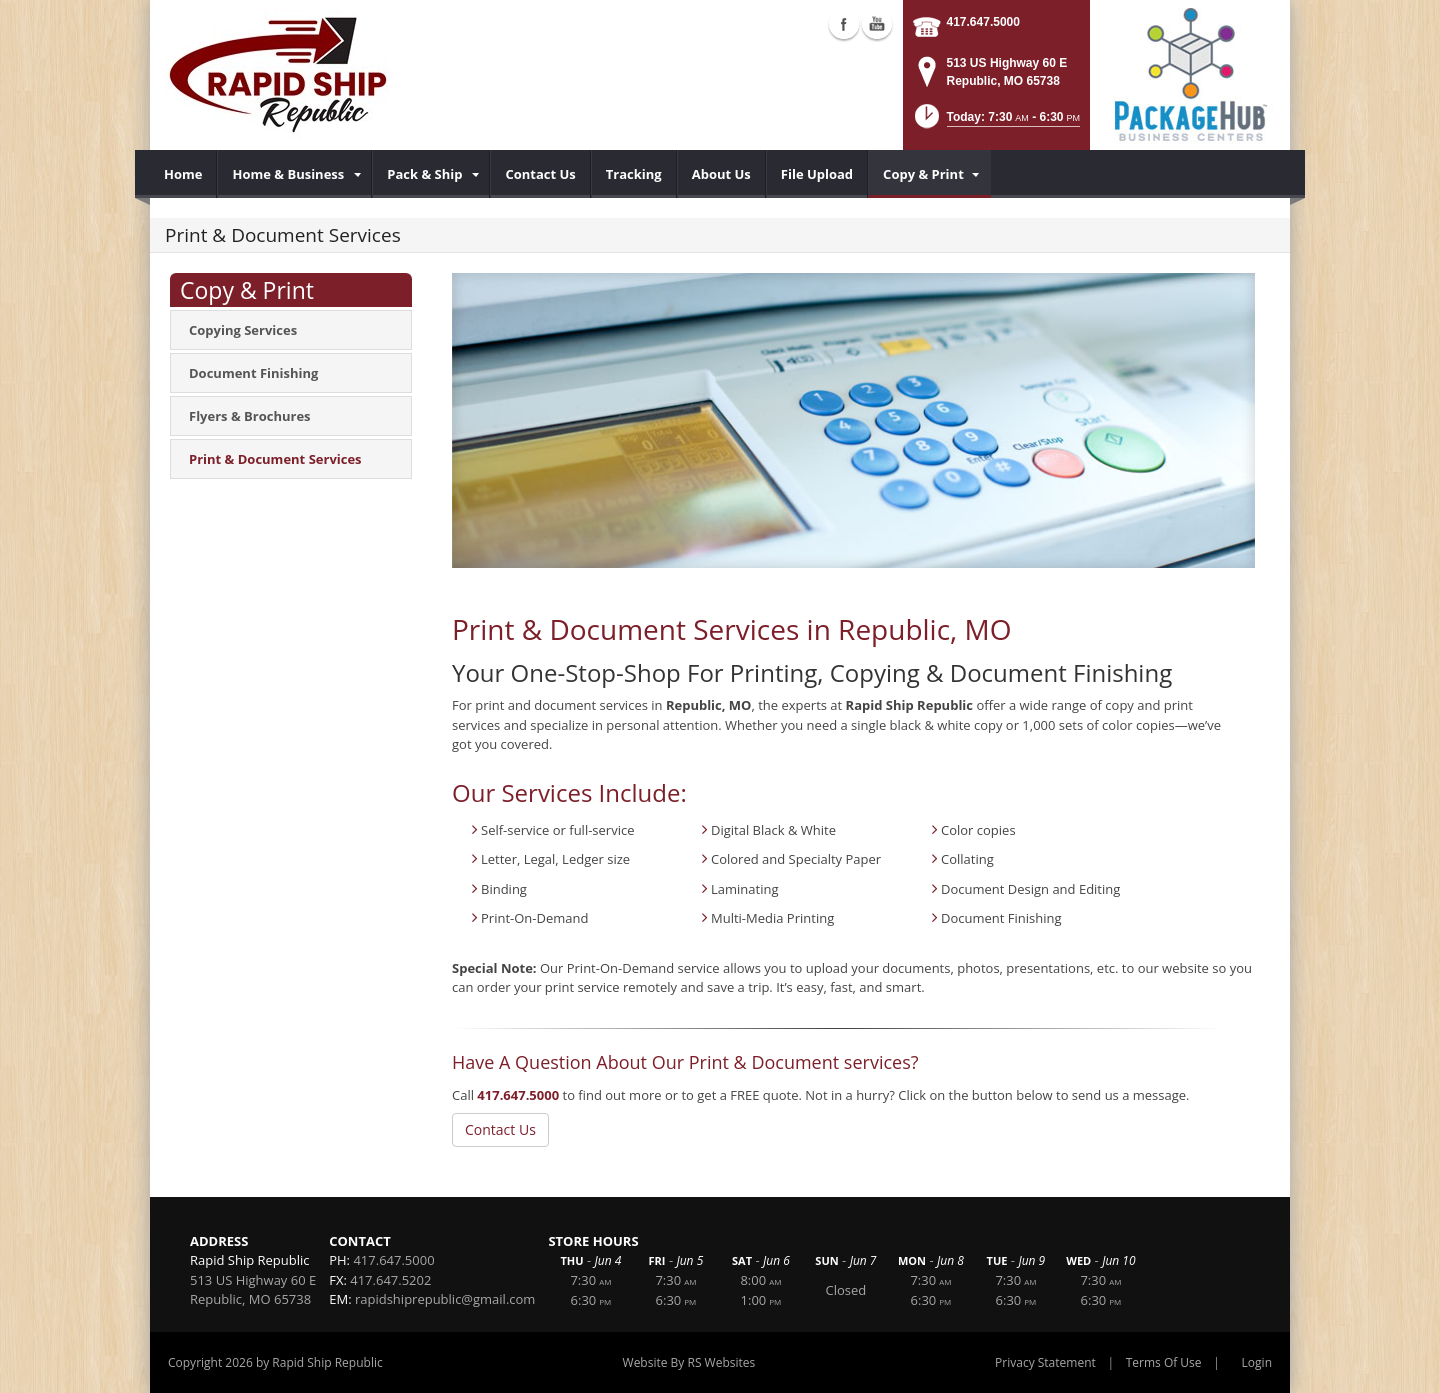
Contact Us (500, 1129)
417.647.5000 (983, 22)
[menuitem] (183, 174)
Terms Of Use (1164, 1362)
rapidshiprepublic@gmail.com (445, 1299)
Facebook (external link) (844, 24)
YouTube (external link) (877, 24)
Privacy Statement (1045, 1362)
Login (1257, 1362)
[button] (995, 122)
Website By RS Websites (689, 1362)
